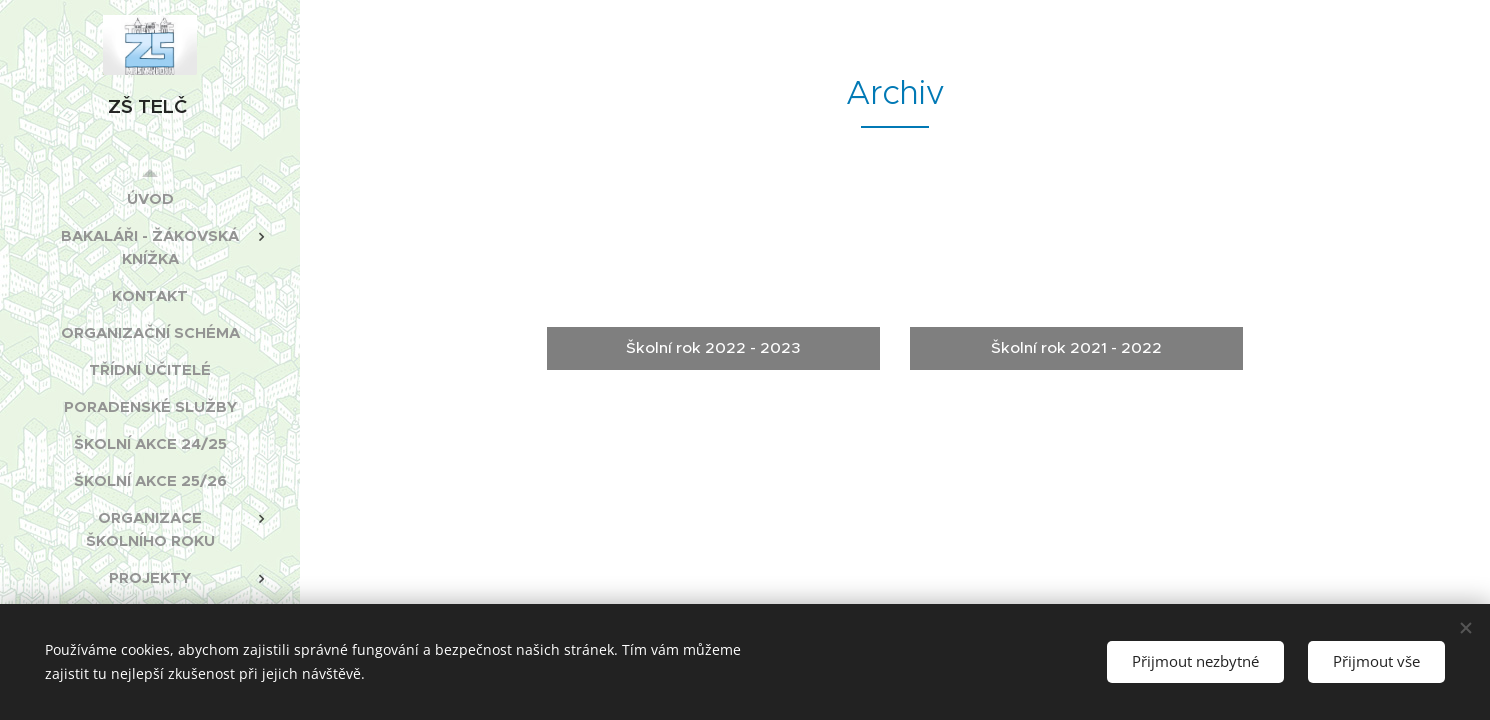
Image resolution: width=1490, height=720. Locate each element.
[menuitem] (150, 198)
